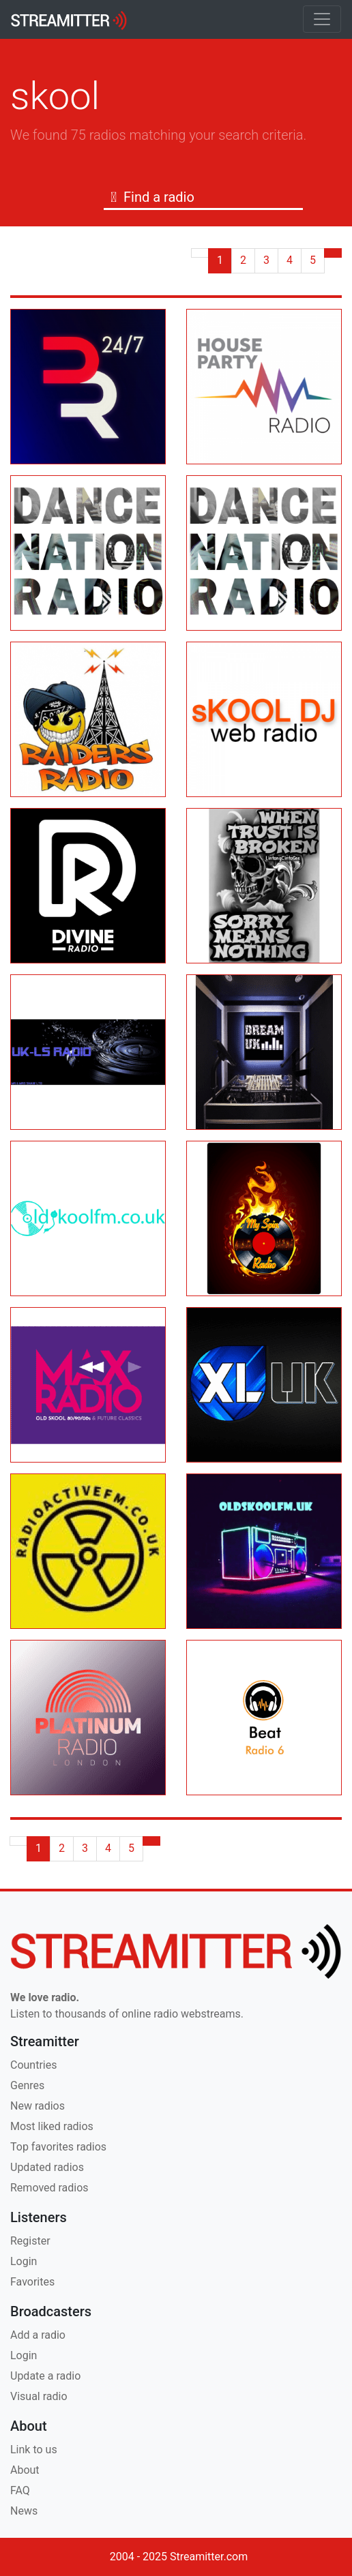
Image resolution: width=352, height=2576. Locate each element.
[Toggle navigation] (322, 19)
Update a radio (45, 2375)
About (25, 2469)
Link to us (33, 2449)
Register (30, 2240)
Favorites (32, 2281)
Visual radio (39, 2396)
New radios (37, 2105)
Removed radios (49, 2187)
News (24, 2510)
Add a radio (37, 2334)
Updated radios (47, 2167)
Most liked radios (51, 2126)
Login (23, 2261)
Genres (27, 2085)
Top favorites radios (58, 2146)
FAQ (20, 2490)
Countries (33, 2064)
